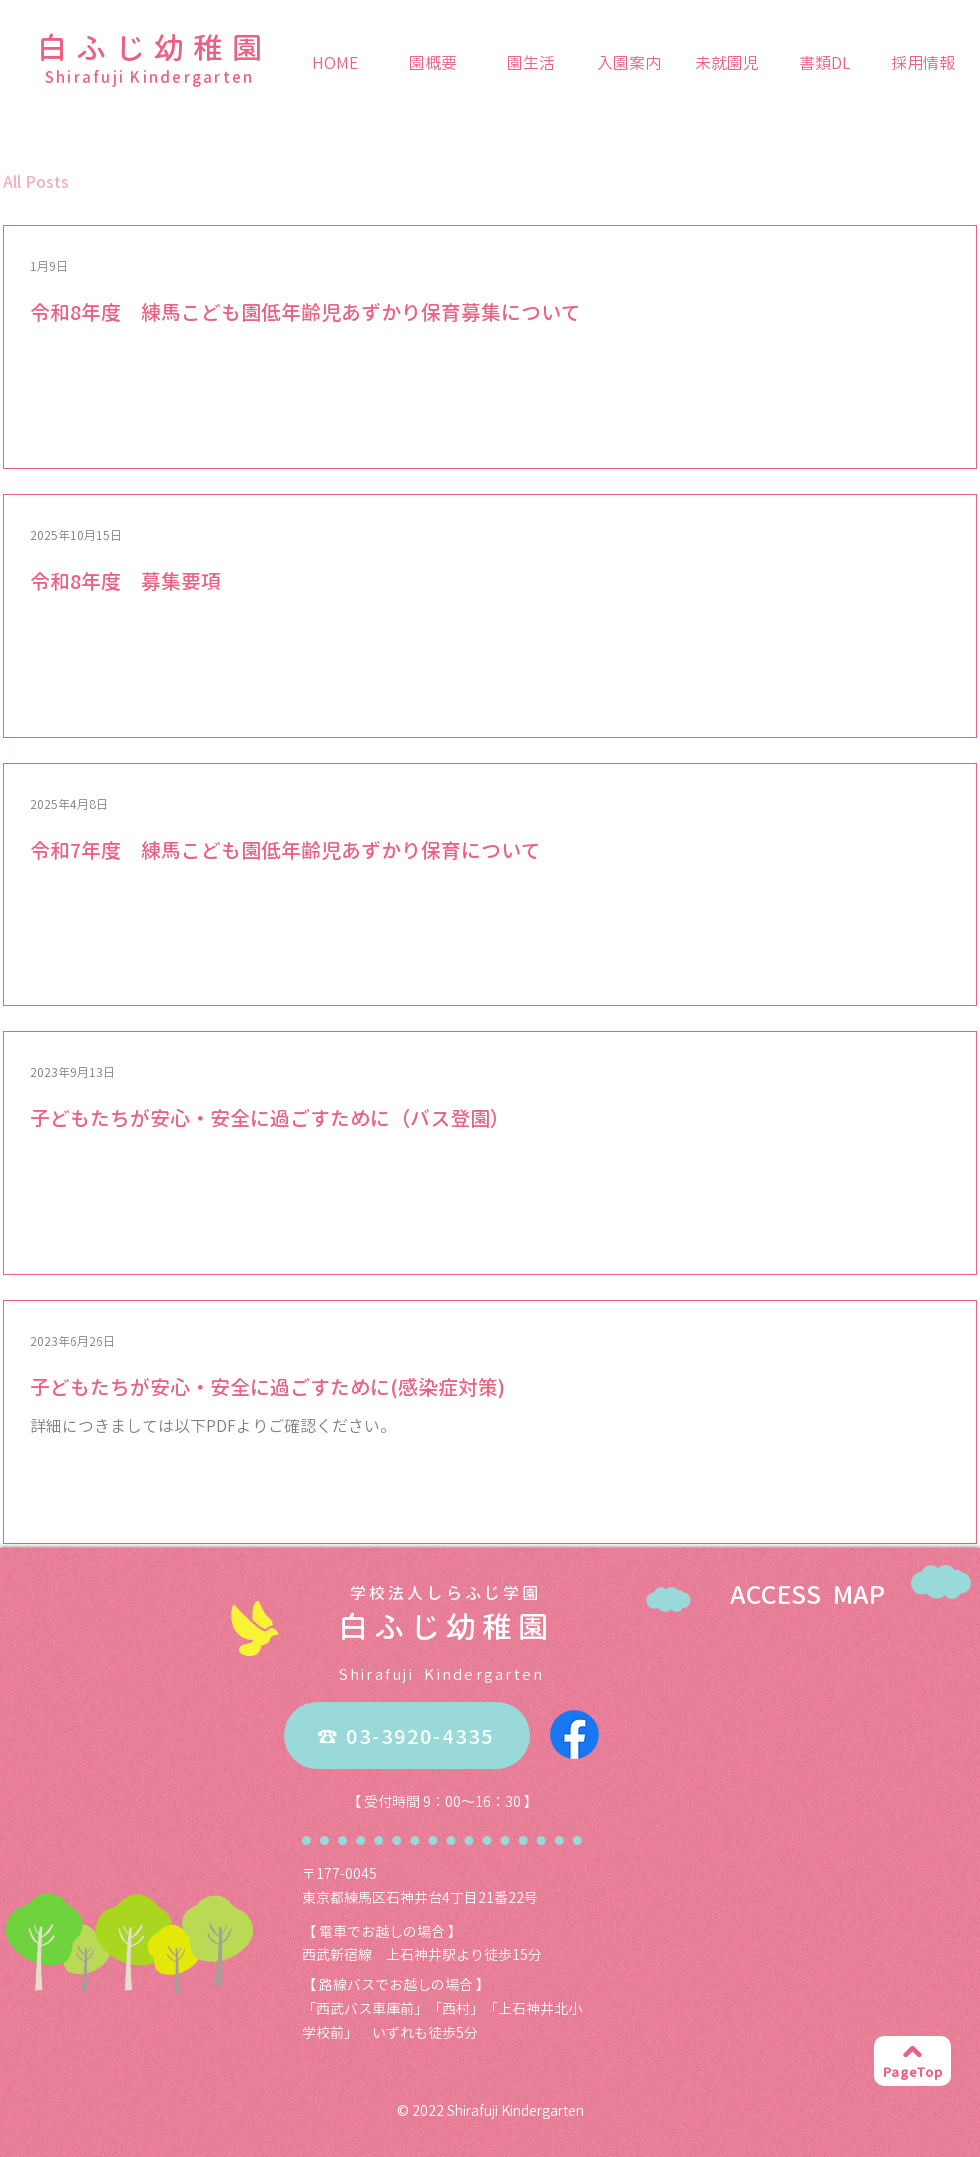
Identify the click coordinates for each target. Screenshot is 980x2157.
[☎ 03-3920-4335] (407, 1735)
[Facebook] (574, 1734)
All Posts (36, 182)
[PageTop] (912, 2061)
